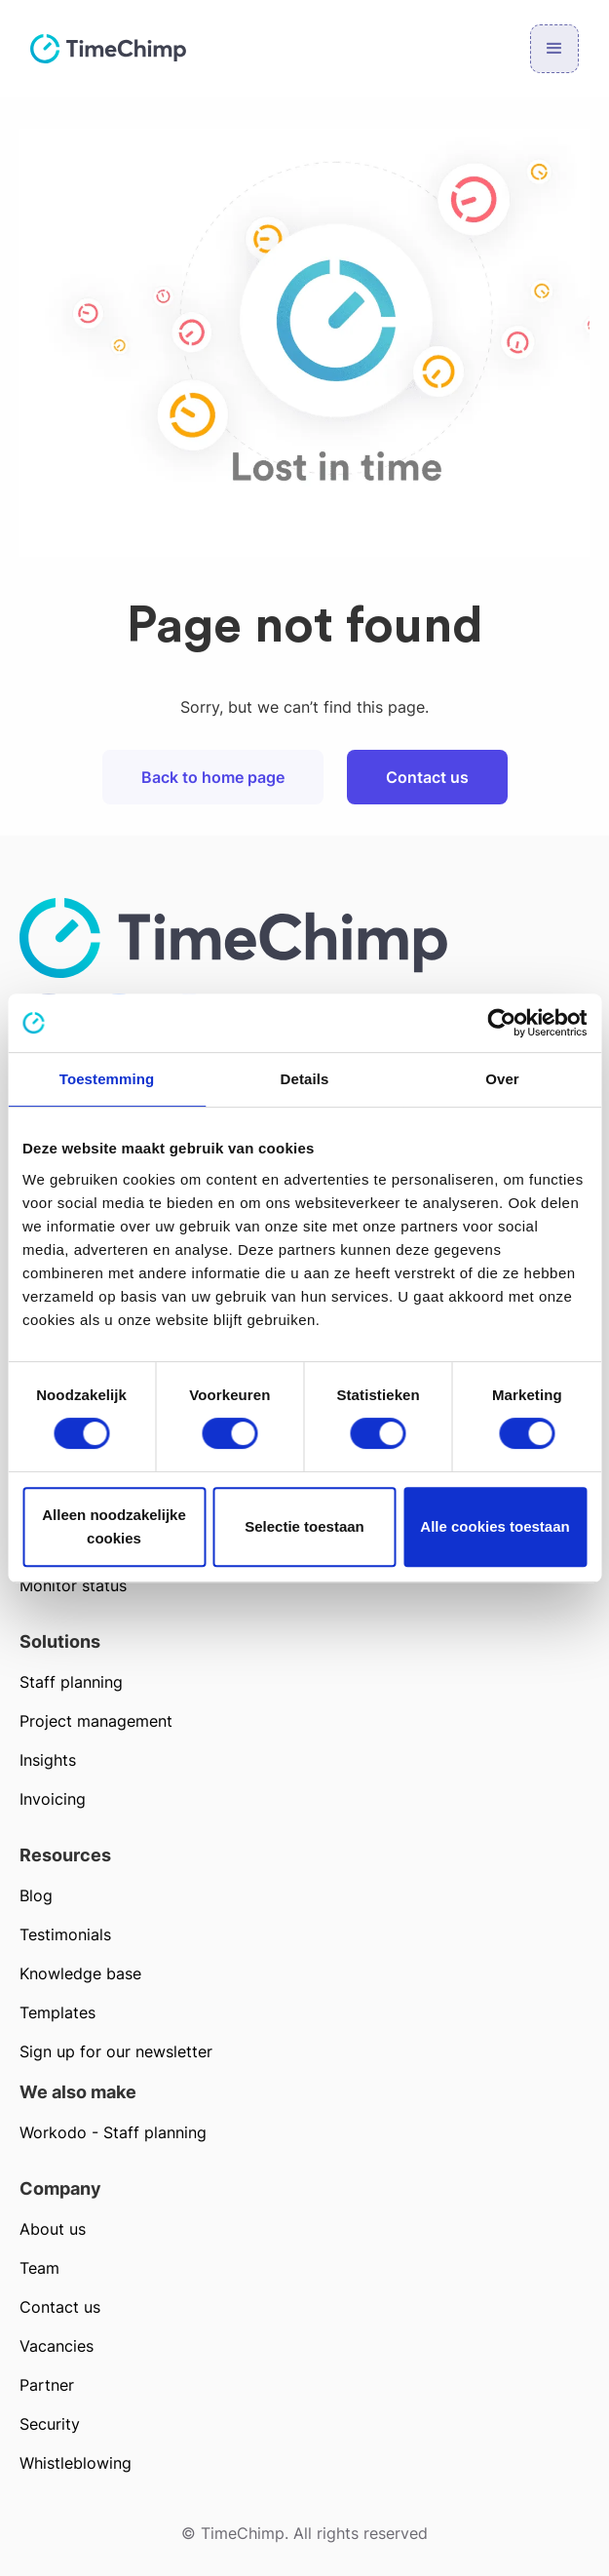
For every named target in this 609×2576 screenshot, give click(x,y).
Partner (46, 2385)
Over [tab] (502, 1079)
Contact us (427, 777)
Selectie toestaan (304, 1526)
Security (49, 2424)
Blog (36, 1895)
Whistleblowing (75, 2463)
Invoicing (52, 1799)
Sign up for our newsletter (115, 2051)
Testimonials (65, 1934)
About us (52, 2229)
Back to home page (213, 777)
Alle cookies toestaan (494, 1526)
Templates (57, 2012)
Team (39, 2268)
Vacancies (56, 2346)
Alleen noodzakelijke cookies (114, 1526)
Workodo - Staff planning (113, 2132)
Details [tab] (305, 1079)
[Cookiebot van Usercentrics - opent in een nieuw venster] (501, 1022)
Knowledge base (80, 1973)
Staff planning (71, 1682)
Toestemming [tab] (107, 1079)
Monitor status (73, 1585)
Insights (47, 1760)
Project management (95, 1721)
